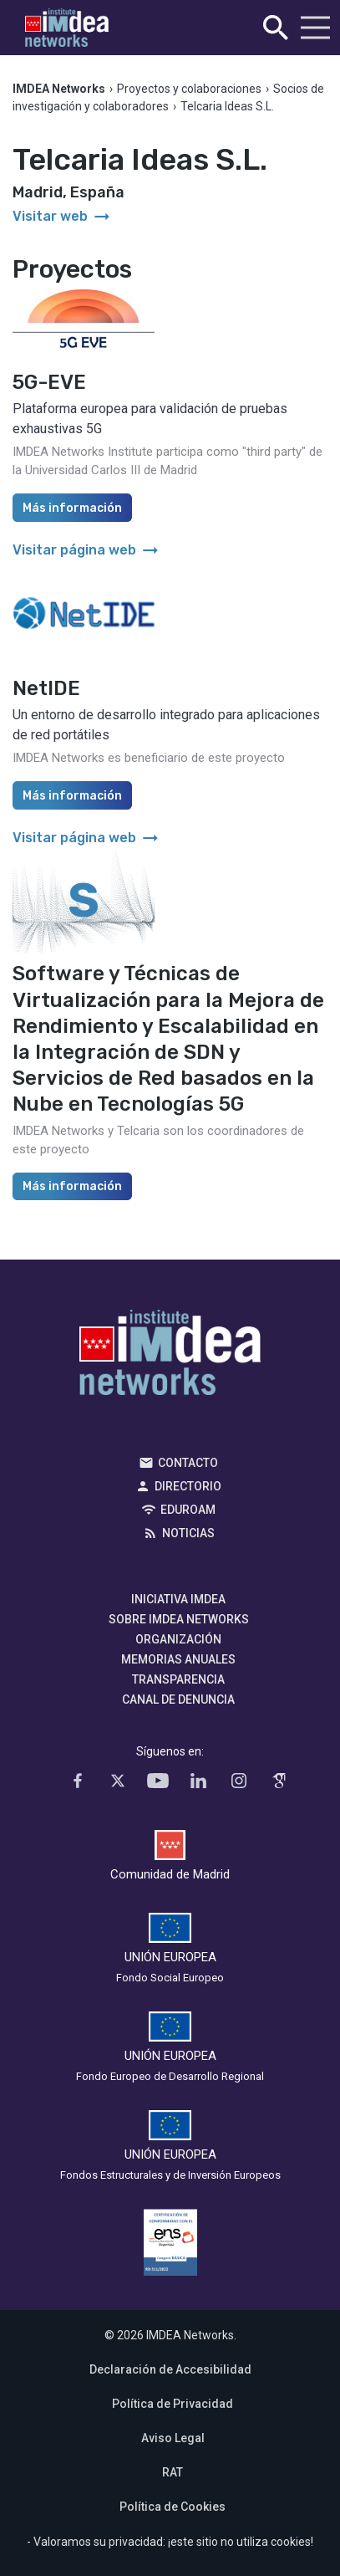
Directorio (188, 1486)
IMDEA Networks (170, 1356)
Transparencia (178, 1679)
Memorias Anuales (178, 1659)
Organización (178, 1639)
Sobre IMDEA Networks (179, 1619)
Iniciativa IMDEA (178, 1599)
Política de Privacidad (172, 2403)
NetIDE (46, 688)
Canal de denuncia (178, 1699)
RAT (172, 2472)
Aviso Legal (173, 2438)
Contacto (188, 1462)
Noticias (188, 1533)
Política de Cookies (172, 2506)
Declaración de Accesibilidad (170, 2369)
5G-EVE (49, 382)
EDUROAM (188, 1509)
